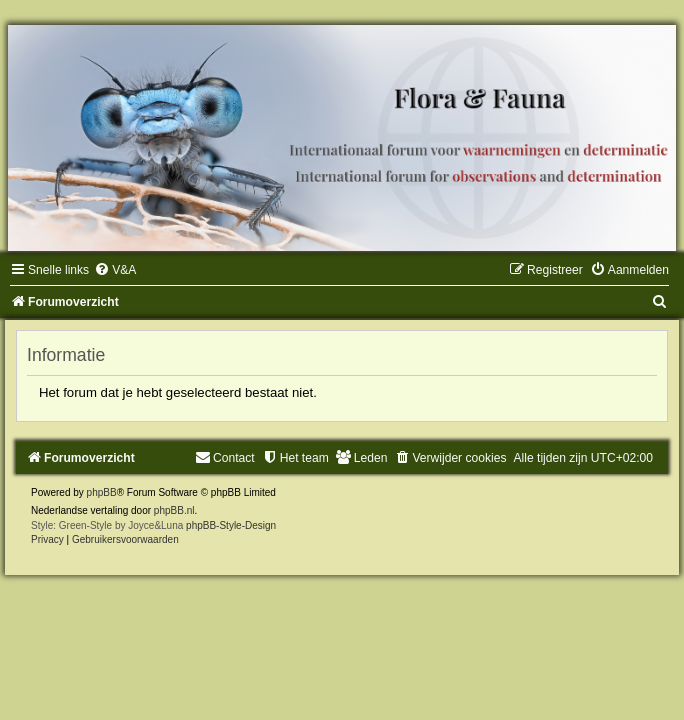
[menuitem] (115, 270)
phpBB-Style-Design (231, 525)
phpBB (102, 492)
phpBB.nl (174, 510)
